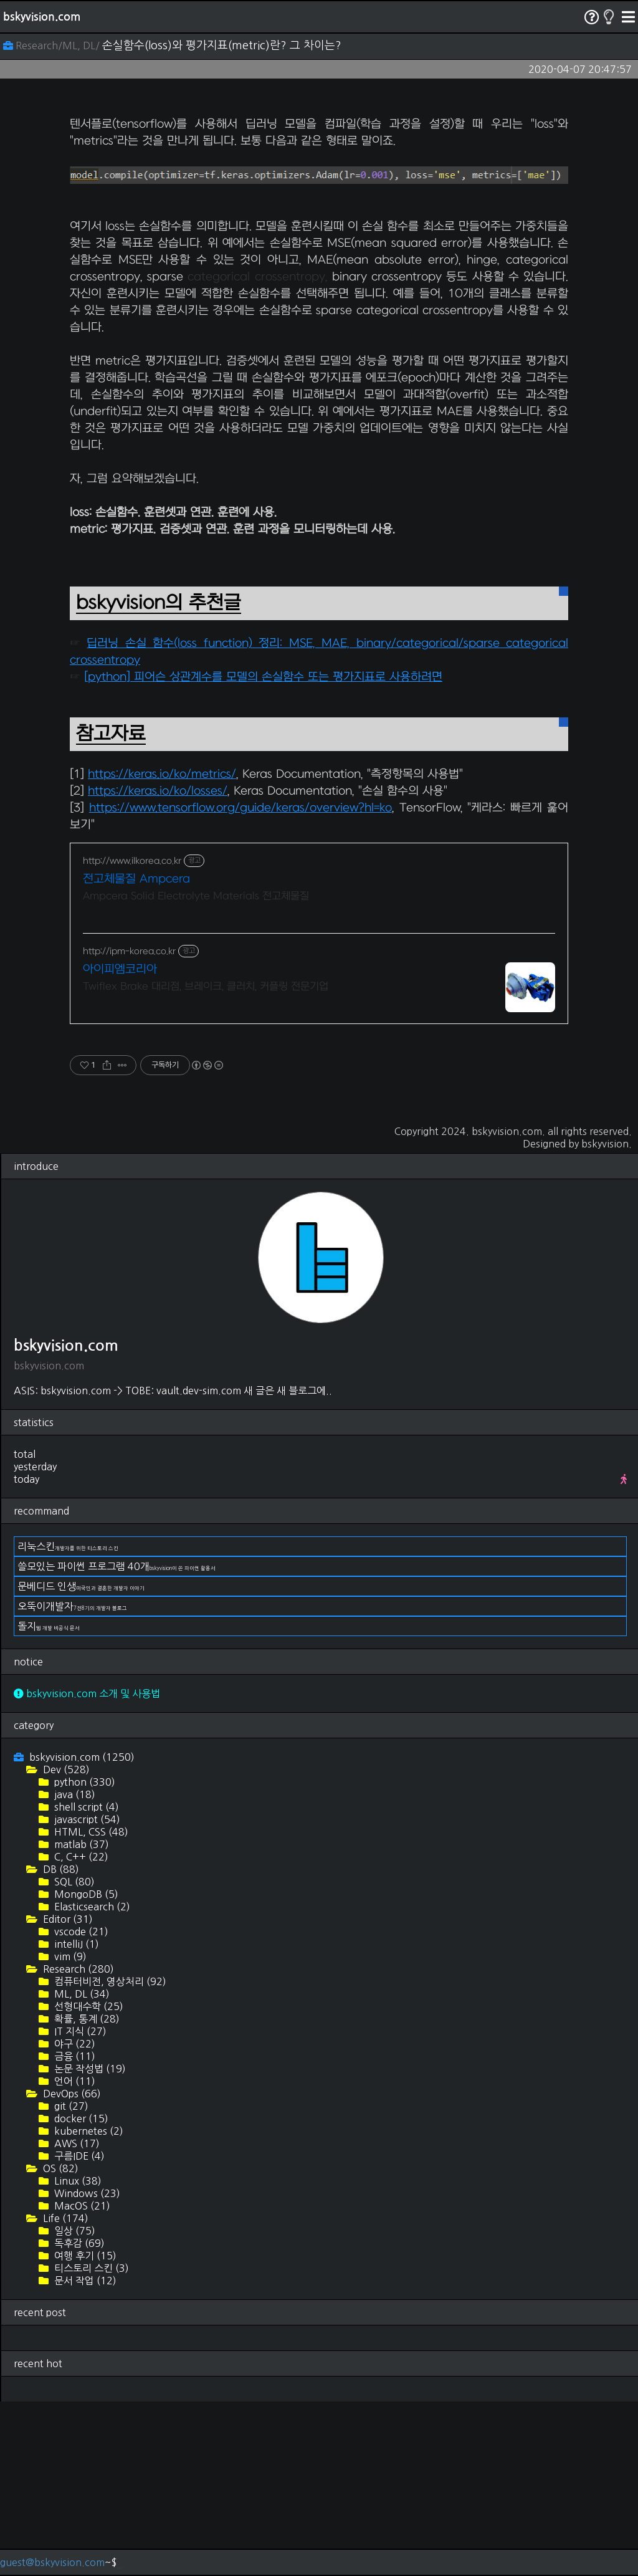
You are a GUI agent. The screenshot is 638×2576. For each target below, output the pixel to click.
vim (69, 2131)
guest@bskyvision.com (52, 2562)
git (70, 2281)
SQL (73, 2056)
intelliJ (75, 2119)
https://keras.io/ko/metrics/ (162, 948)
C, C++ (80, 2031)
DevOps (70, 2268)
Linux (77, 2355)
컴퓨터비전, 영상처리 (109, 2156)
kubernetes (87, 2305)
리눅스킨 (67, 1721)
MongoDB (85, 2069)
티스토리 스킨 (90, 2443)
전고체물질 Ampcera (136, 1053)
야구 (73, 2218)
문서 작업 (84, 2455)
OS (59, 2343)
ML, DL (81, 2168)
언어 (73, 2256)
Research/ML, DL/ (52, 45)
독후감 (78, 2418)
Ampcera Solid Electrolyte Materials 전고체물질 (196, 1070)
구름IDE (78, 2330)
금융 (73, 2231)
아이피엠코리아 (120, 1144)
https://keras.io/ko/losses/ (157, 965)
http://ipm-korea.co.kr (129, 1126)
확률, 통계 (86, 2193)
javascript (86, 1994)
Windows (86, 2368)
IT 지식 (79, 2206)
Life (64, 2393)
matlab (80, 2019)
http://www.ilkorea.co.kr (132, 1035)
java (73, 1969)
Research (77, 2143)
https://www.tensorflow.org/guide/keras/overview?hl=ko (240, 982)
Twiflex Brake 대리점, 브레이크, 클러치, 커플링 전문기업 (205, 1161)
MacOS (81, 2380)
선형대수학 (87, 2181)
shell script (85, 1981)
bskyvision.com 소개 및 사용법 (87, 1868)
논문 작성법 (89, 2243)
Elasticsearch (91, 2081)
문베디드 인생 (81, 1761)
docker (80, 2293)
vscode (80, 2106)
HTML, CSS (90, 2006)
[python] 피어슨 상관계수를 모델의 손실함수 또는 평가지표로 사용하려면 (263, 851)
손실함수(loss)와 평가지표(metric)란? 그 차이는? (221, 45)
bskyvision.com (41, 16)
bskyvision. (606, 1318)
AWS (76, 2318)
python (83, 1956)
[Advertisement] (319, 190)
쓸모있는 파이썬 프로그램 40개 (116, 1741)
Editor (66, 2094)
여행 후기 (84, 2430)
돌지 (48, 1801)
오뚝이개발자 (72, 1781)
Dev (65, 1944)
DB (59, 2044)
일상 (73, 2405)
